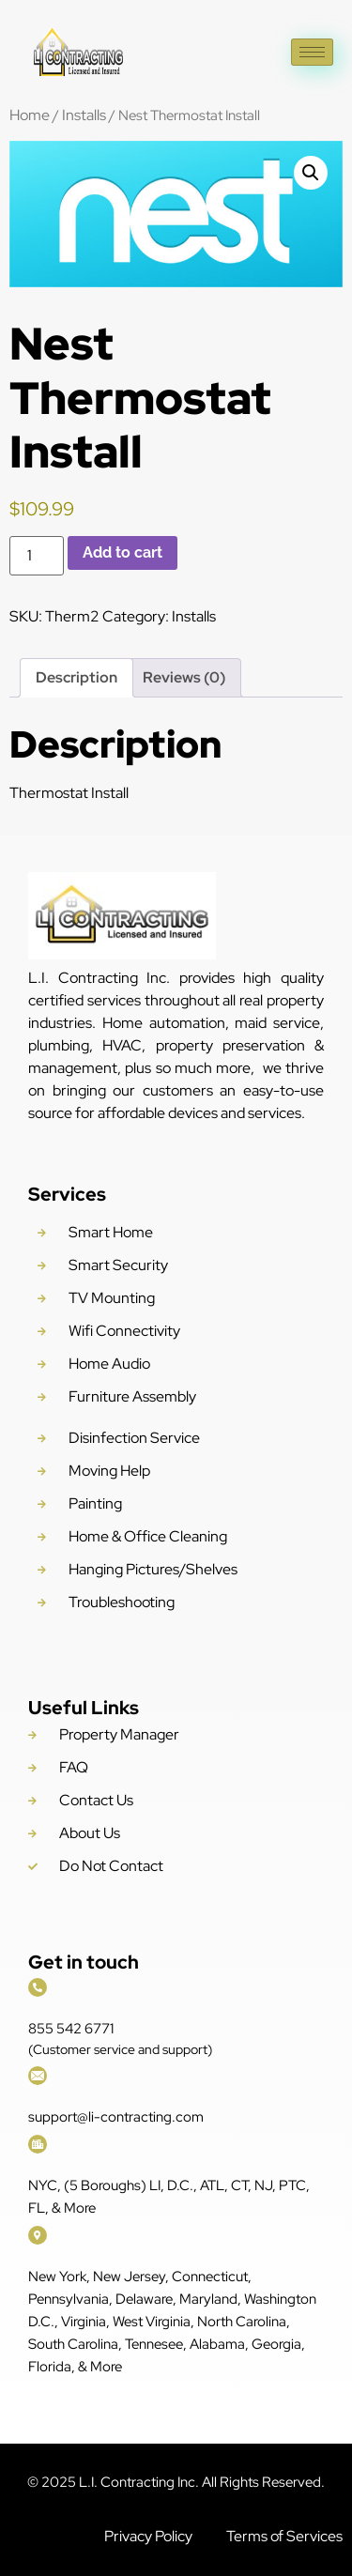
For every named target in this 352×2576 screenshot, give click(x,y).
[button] (311, 173)
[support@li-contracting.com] (37, 2075)
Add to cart (122, 552)
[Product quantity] (36, 555)
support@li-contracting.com (116, 2117)
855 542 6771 (71, 2028)
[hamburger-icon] (312, 52)
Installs (84, 115)
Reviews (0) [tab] (184, 677)
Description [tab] (76, 677)
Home (29, 115)
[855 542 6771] (37, 1987)
